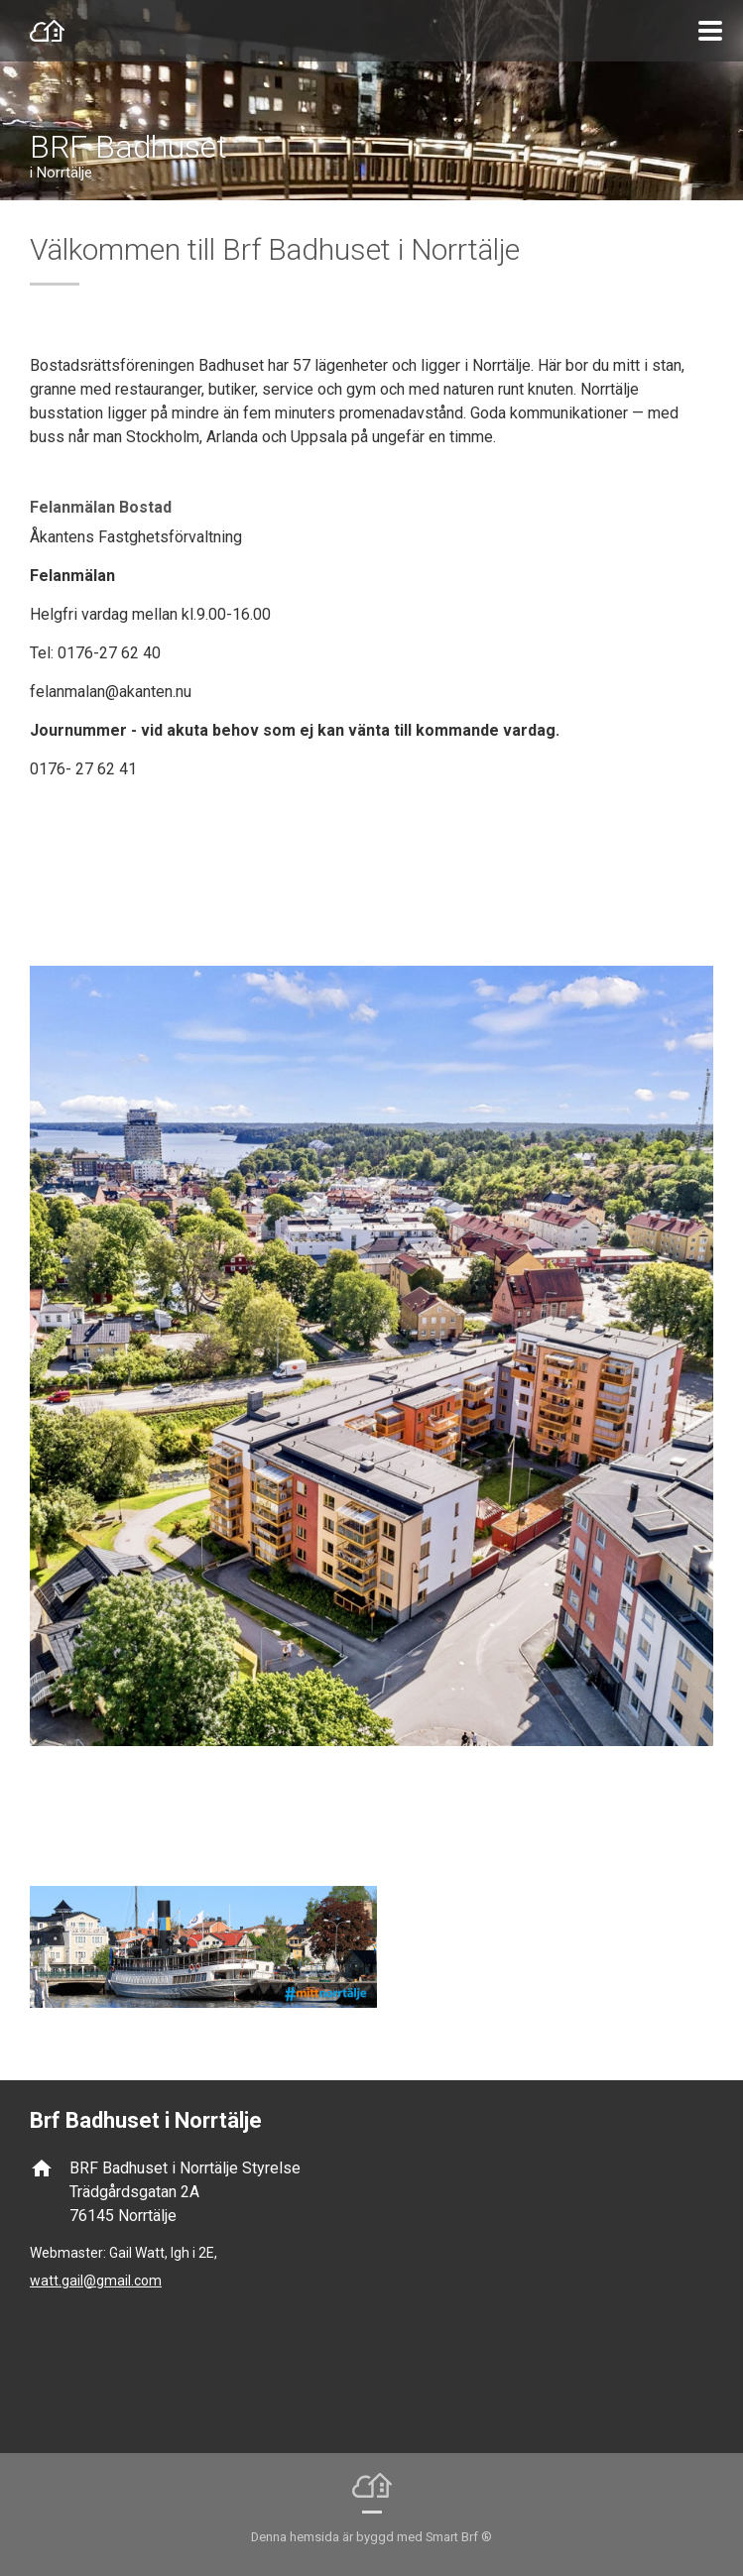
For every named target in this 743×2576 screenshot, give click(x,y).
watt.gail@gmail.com (96, 2280)
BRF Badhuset (128, 147)
